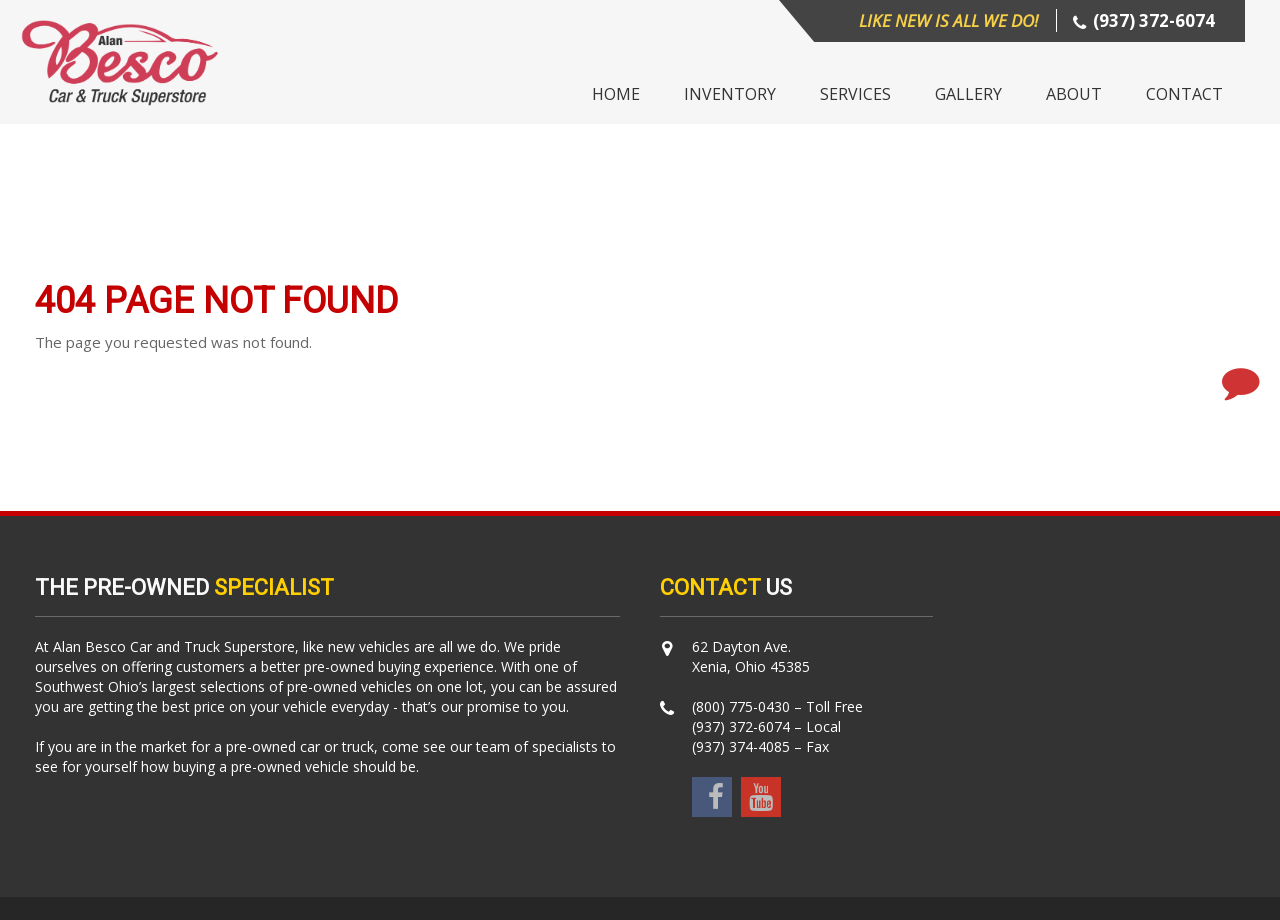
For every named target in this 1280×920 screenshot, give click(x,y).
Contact (1184, 94)
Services (855, 94)
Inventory (730, 94)
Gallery (968, 94)
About (1074, 94)
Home (616, 94)
